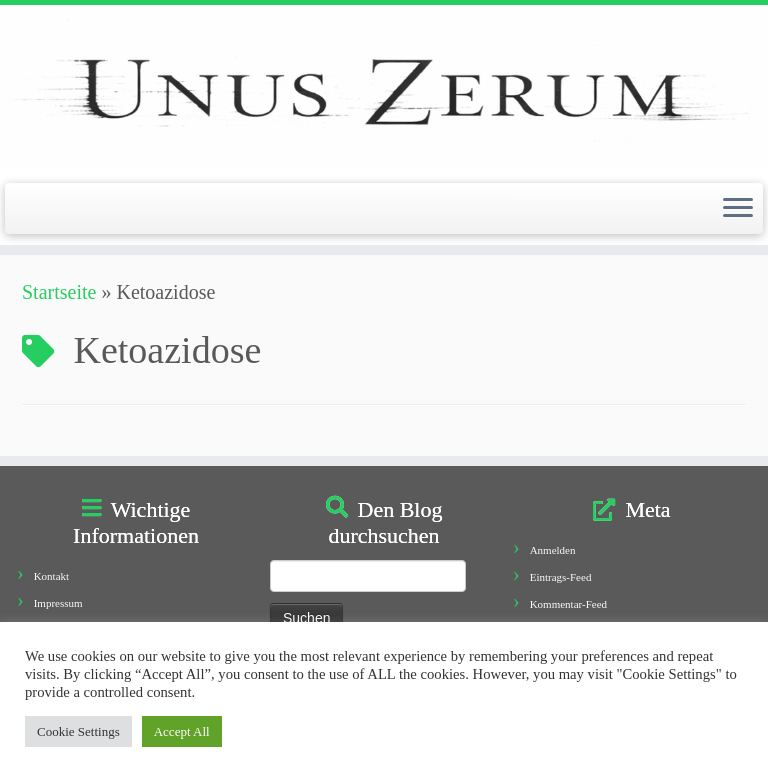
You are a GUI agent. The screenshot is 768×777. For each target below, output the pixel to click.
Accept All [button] (182, 731)
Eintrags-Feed (561, 577)
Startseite (59, 292)
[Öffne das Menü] (738, 209)
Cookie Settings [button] (78, 731)
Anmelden (553, 550)
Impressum (58, 603)
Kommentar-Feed (568, 604)
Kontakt (51, 576)
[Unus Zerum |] (384, 91)
